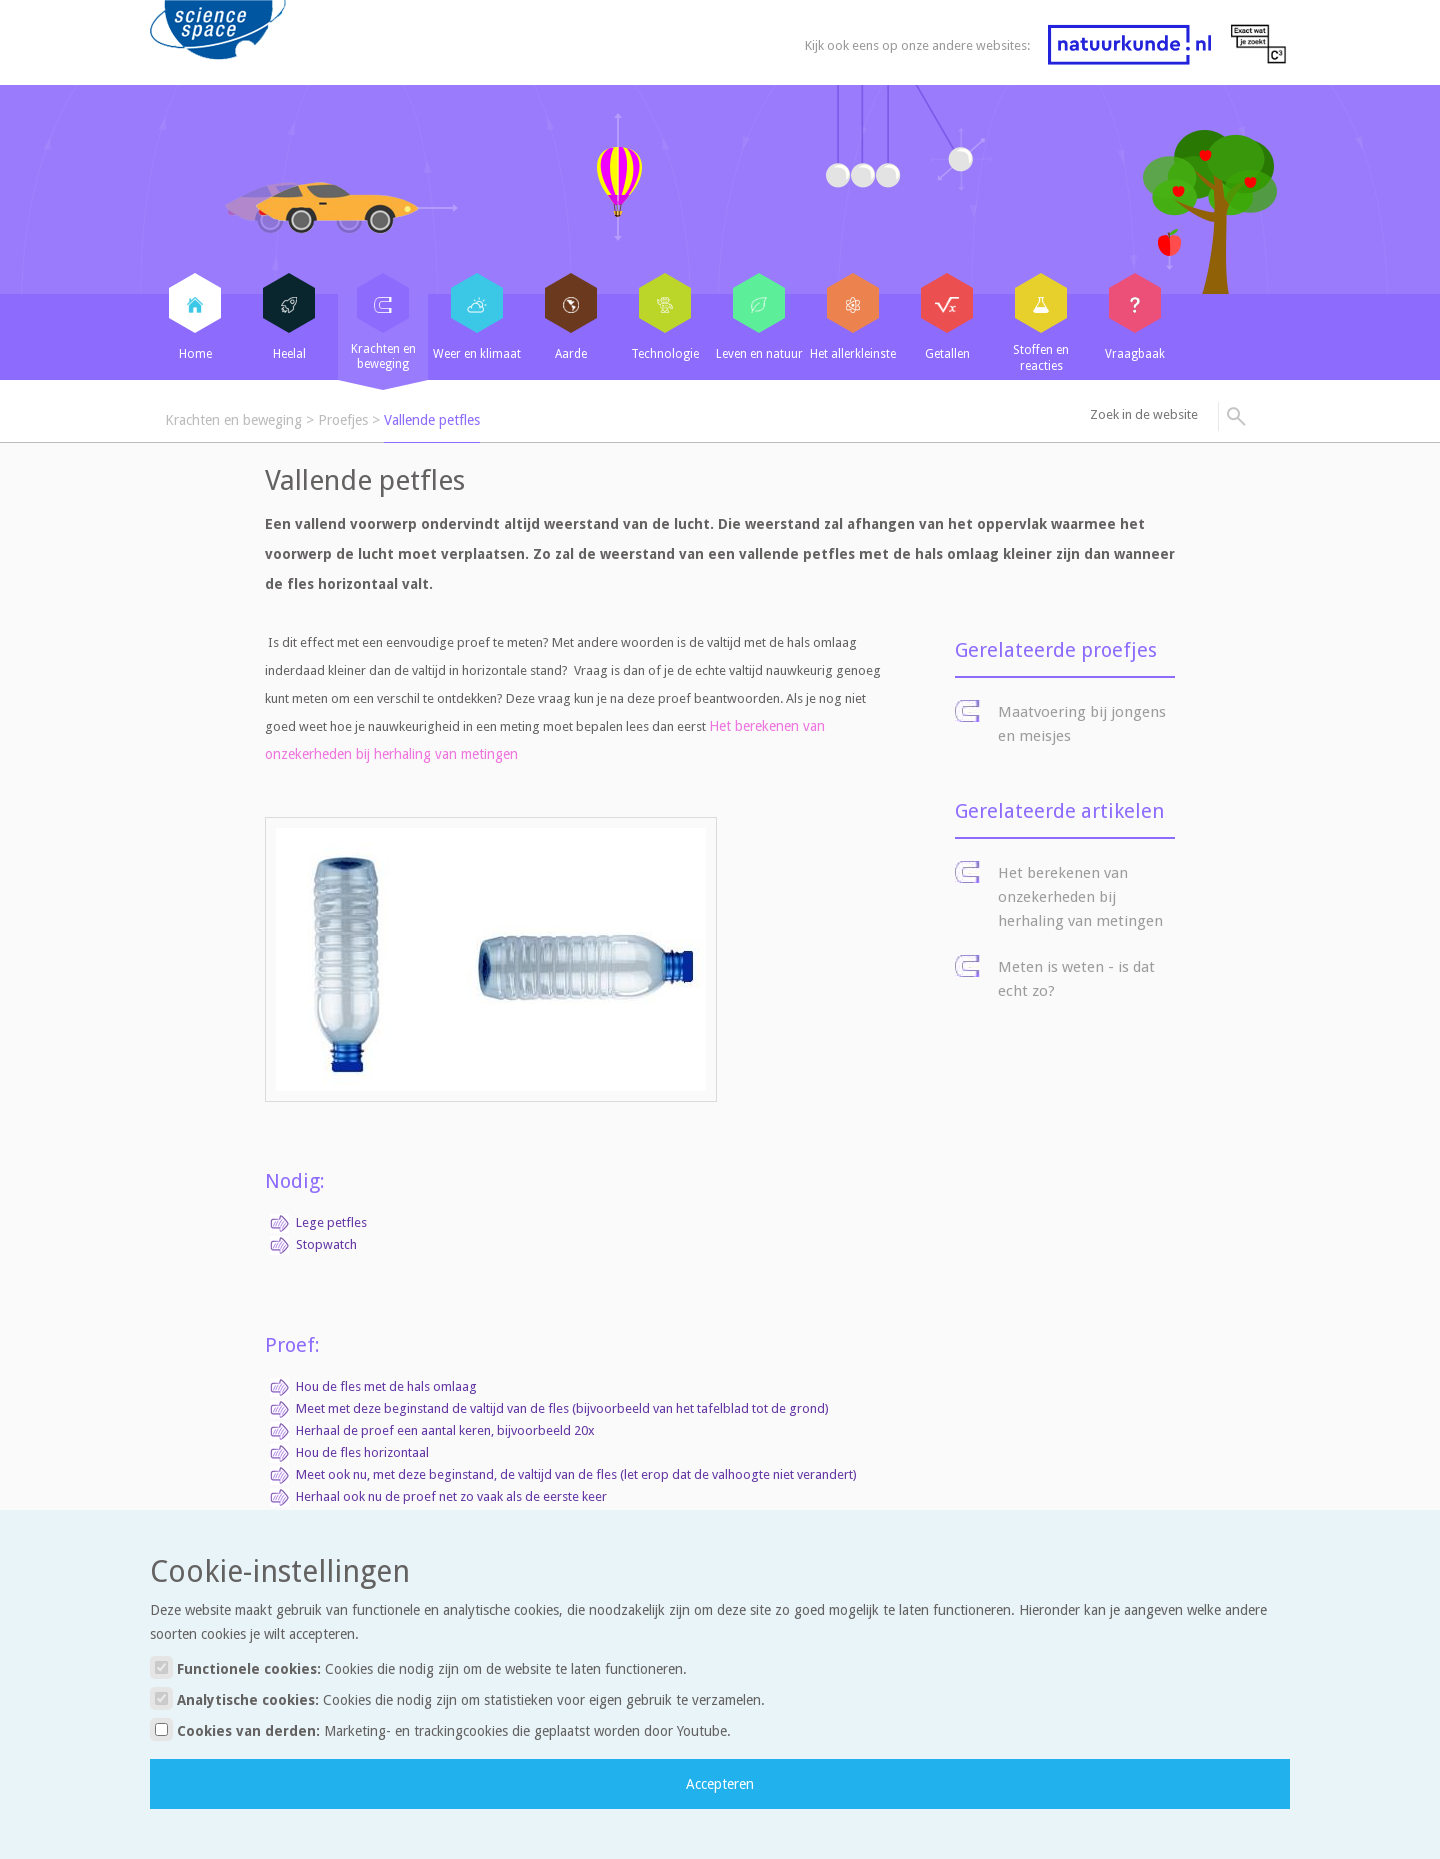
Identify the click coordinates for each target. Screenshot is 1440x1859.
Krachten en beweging (233, 420)
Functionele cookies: (418, 1667)
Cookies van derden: (440, 1729)
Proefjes (343, 420)
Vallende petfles (432, 420)
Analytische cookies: (457, 1698)
